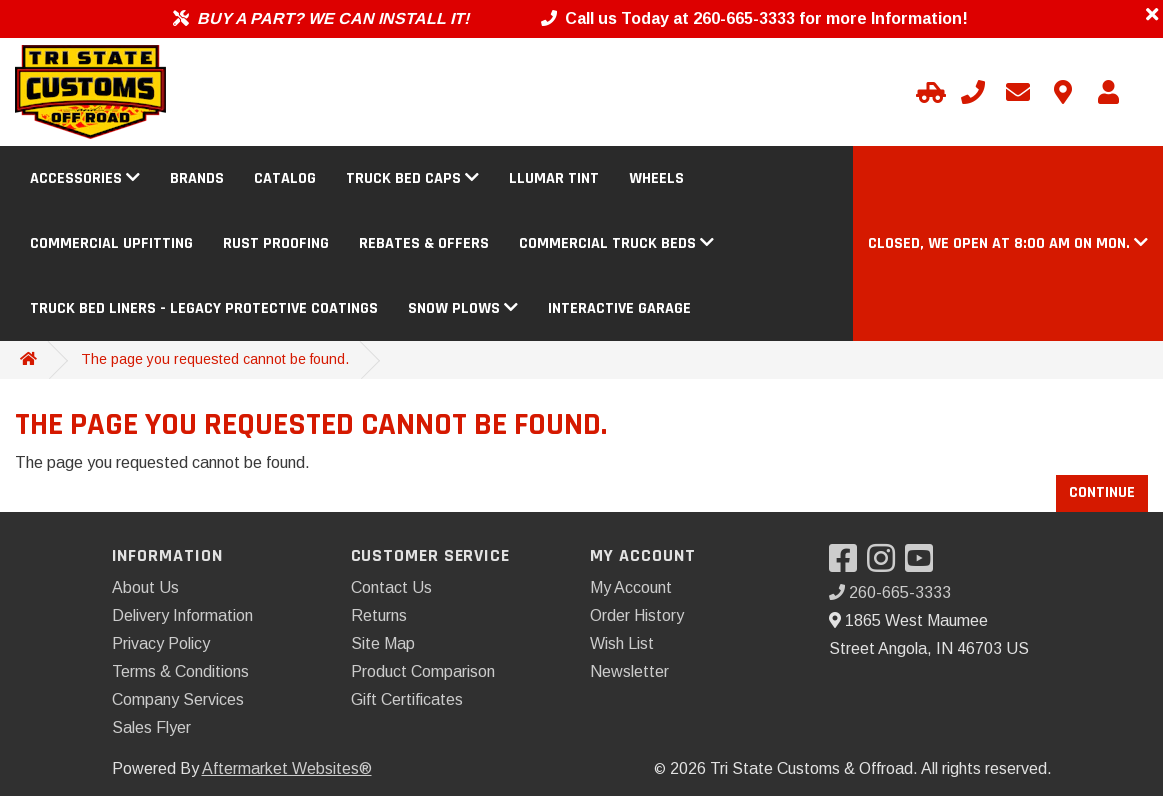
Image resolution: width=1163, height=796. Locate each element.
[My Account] (1108, 92)
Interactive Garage (619, 308)
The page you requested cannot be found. (215, 359)
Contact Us (391, 587)
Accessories (85, 178)
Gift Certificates (407, 699)
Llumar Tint (554, 178)
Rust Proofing (276, 243)
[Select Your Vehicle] (928, 92)
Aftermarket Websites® (287, 768)
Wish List (622, 643)
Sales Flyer (151, 727)
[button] (1008, 243)
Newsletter (629, 671)
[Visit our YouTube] (924, 564)
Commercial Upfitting (111, 243)
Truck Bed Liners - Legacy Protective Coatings (204, 308)
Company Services (178, 699)
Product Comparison (423, 671)
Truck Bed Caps (412, 178)
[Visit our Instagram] (886, 564)
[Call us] (973, 92)
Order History (637, 615)
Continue (1102, 492)
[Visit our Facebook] (848, 564)
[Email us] (1018, 92)
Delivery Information (182, 615)
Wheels (656, 178)
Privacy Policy (161, 643)
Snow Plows (463, 308)
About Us (145, 587)
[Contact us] (1063, 92)
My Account (631, 587)
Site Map (383, 643)
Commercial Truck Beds (616, 243)
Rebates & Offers (424, 243)
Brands (197, 178)
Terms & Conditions (180, 671)
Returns (379, 615)
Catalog (285, 178)
